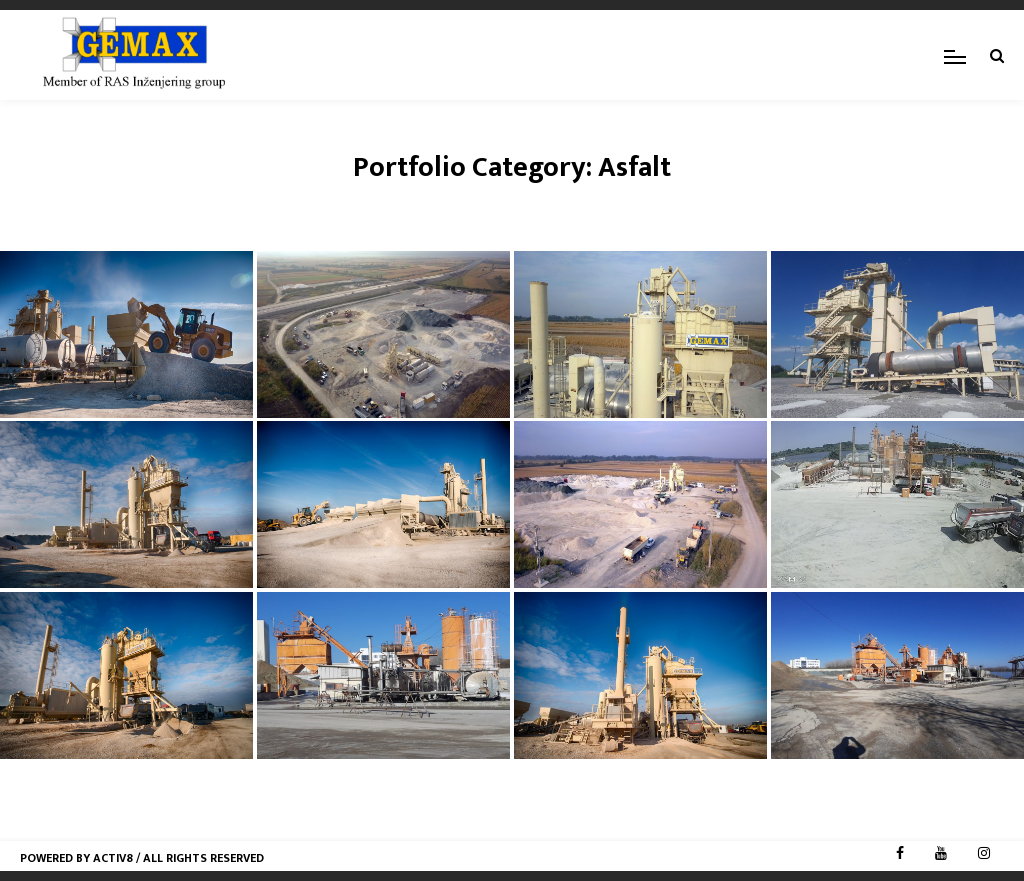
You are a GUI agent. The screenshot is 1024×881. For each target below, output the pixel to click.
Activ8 (113, 858)
